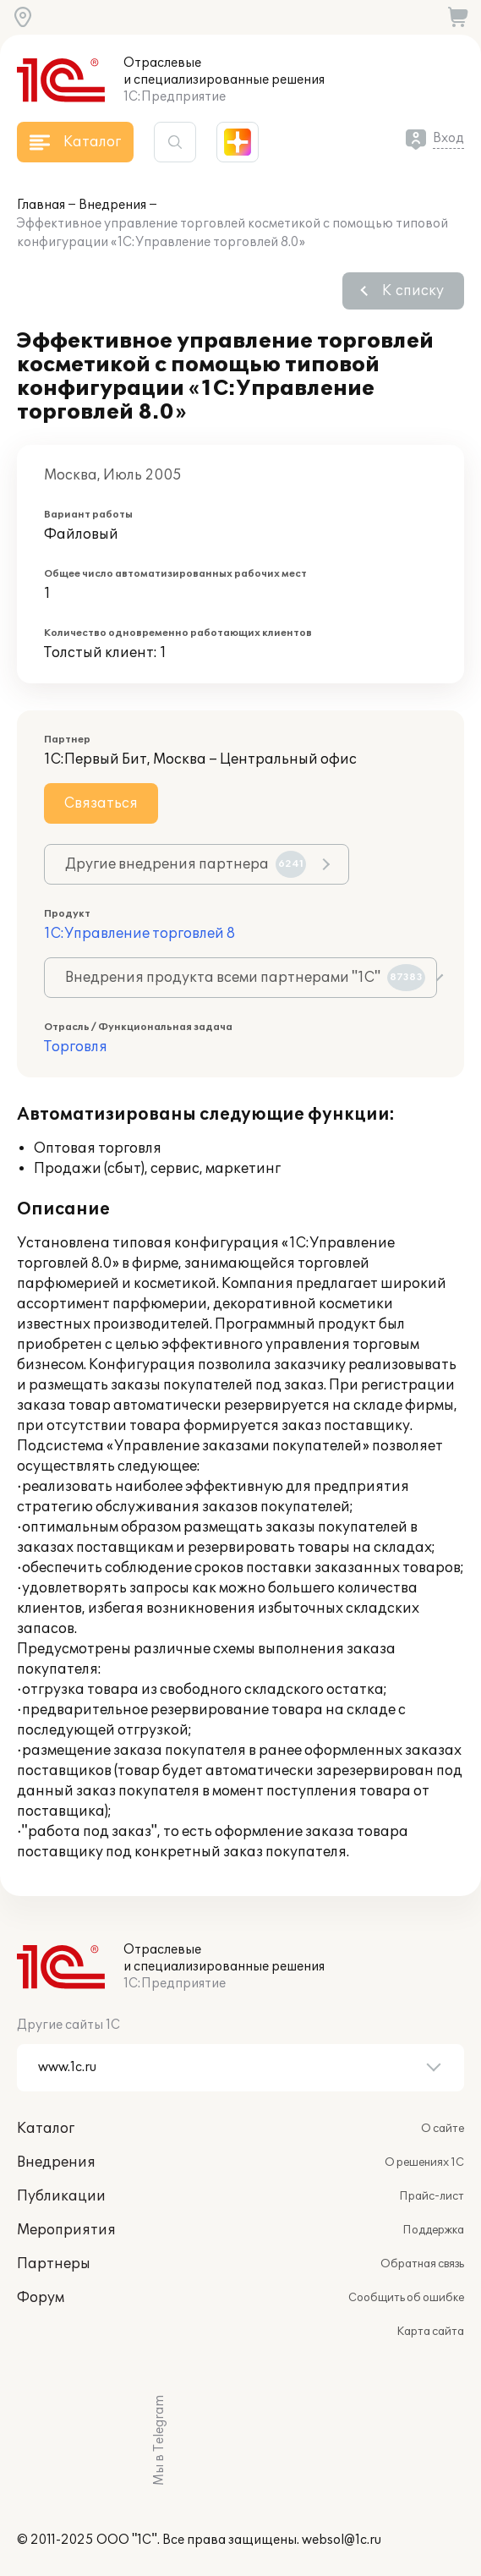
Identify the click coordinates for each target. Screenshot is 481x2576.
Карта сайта (430, 2331)
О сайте (442, 2128)
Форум (40, 2297)
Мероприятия (66, 2230)
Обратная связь (422, 2264)
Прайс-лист (431, 2196)
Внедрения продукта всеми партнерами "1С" (245, 977)
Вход (448, 138)
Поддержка (433, 2230)
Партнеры (53, 2263)
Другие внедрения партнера (185, 864)
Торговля (75, 1047)
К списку (413, 290)
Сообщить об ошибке (406, 2298)
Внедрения (112, 205)
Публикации (61, 2196)
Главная (41, 205)
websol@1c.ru (341, 2540)
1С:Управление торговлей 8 (139, 933)
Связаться (101, 803)
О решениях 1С (424, 2162)
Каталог (45, 2128)
